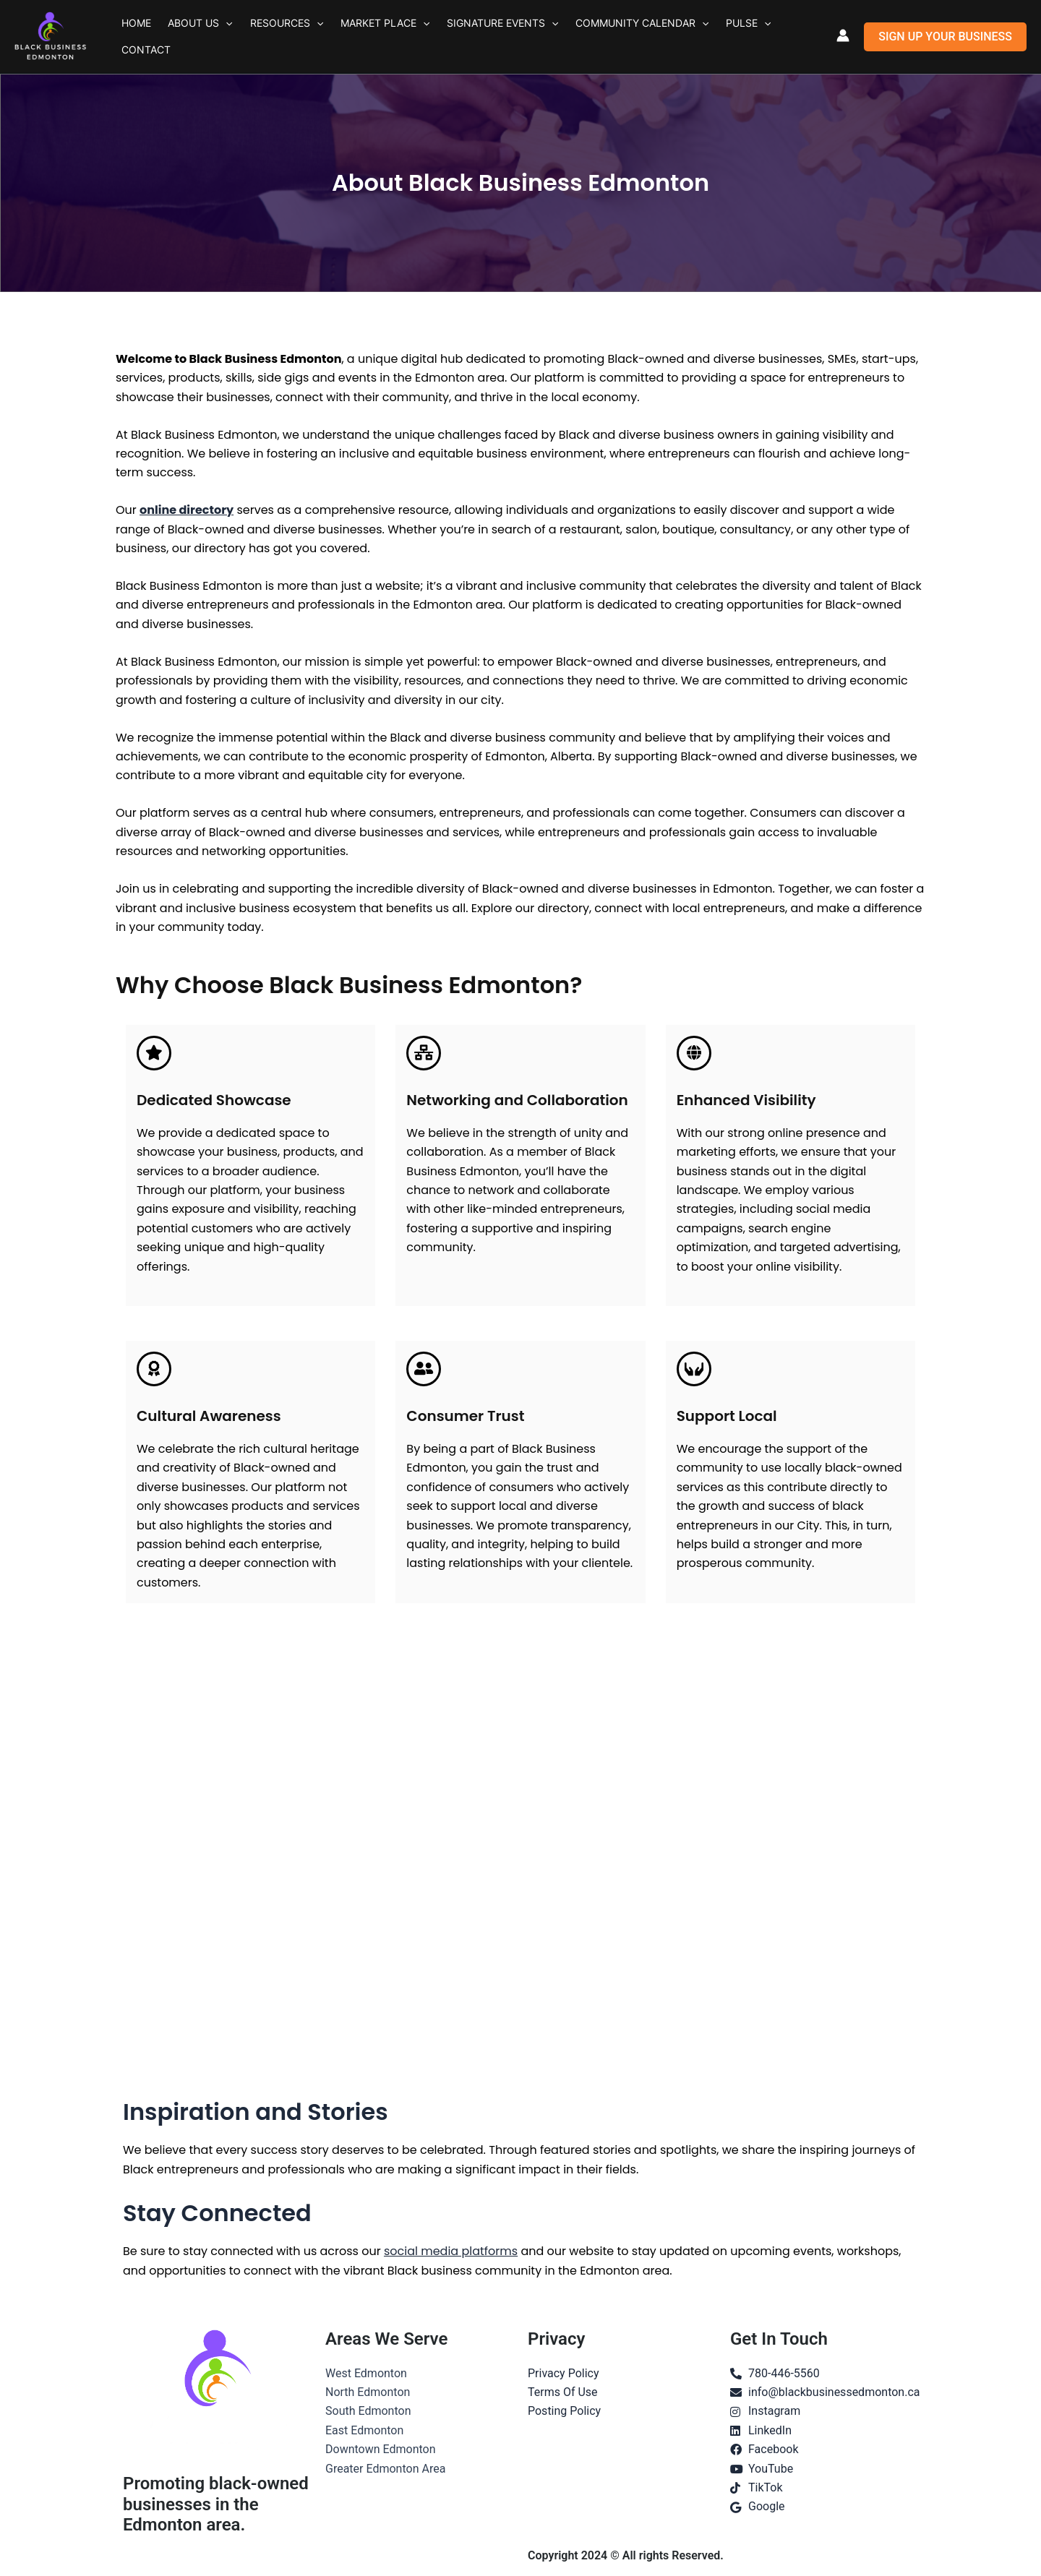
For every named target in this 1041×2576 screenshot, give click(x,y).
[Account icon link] (842, 35)
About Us (187, 37)
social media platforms (451, 2251)
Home (132, 36)
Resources (264, 37)
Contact (749, 36)
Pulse (693, 37)
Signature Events (464, 37)
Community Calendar (595, 37)
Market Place (355, 37)
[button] (213, 37)
